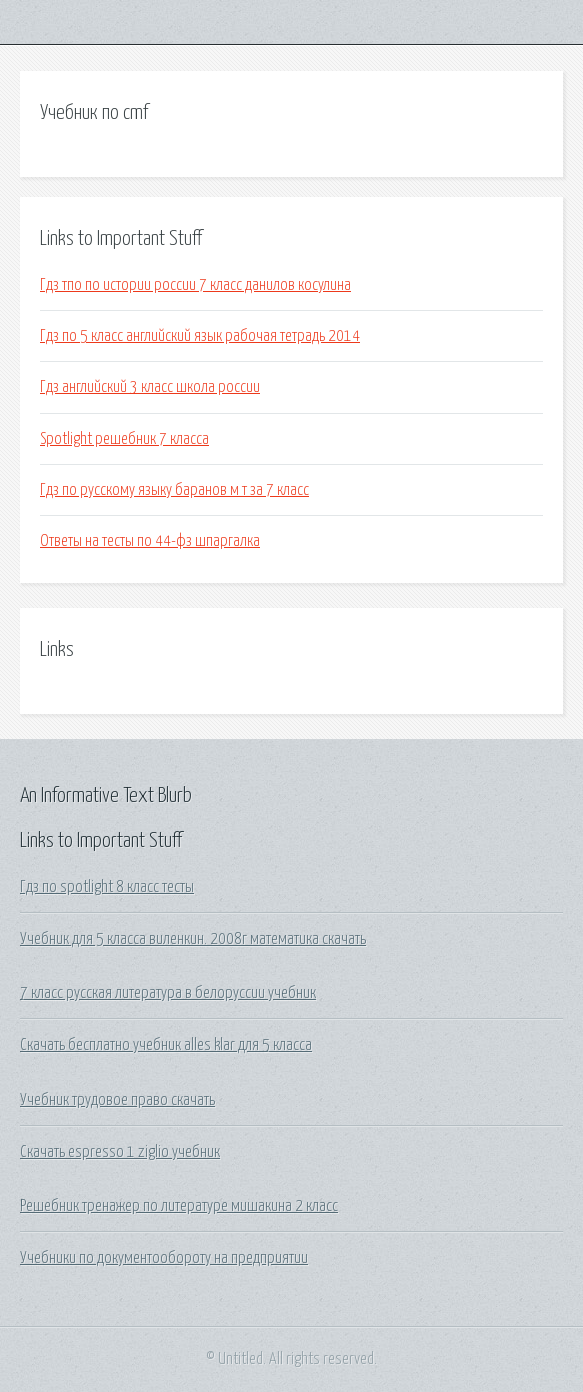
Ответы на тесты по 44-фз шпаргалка (150, 541)
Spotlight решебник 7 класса (124, 439)
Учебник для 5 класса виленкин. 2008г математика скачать (193, 939)
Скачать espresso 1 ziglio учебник (120, 1152)
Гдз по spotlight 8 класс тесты (107, 887)
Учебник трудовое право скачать (117, 1100)
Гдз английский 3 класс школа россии (150, 387)
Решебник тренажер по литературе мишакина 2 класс (179, 1206)
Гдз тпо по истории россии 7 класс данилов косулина (195, 285)
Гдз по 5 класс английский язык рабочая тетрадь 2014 (200, 336)
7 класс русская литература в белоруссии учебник (168, 993)
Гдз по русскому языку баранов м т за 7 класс (174, 490)
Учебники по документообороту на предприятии (164, 1258)
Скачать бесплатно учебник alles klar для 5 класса (166, 1045)
